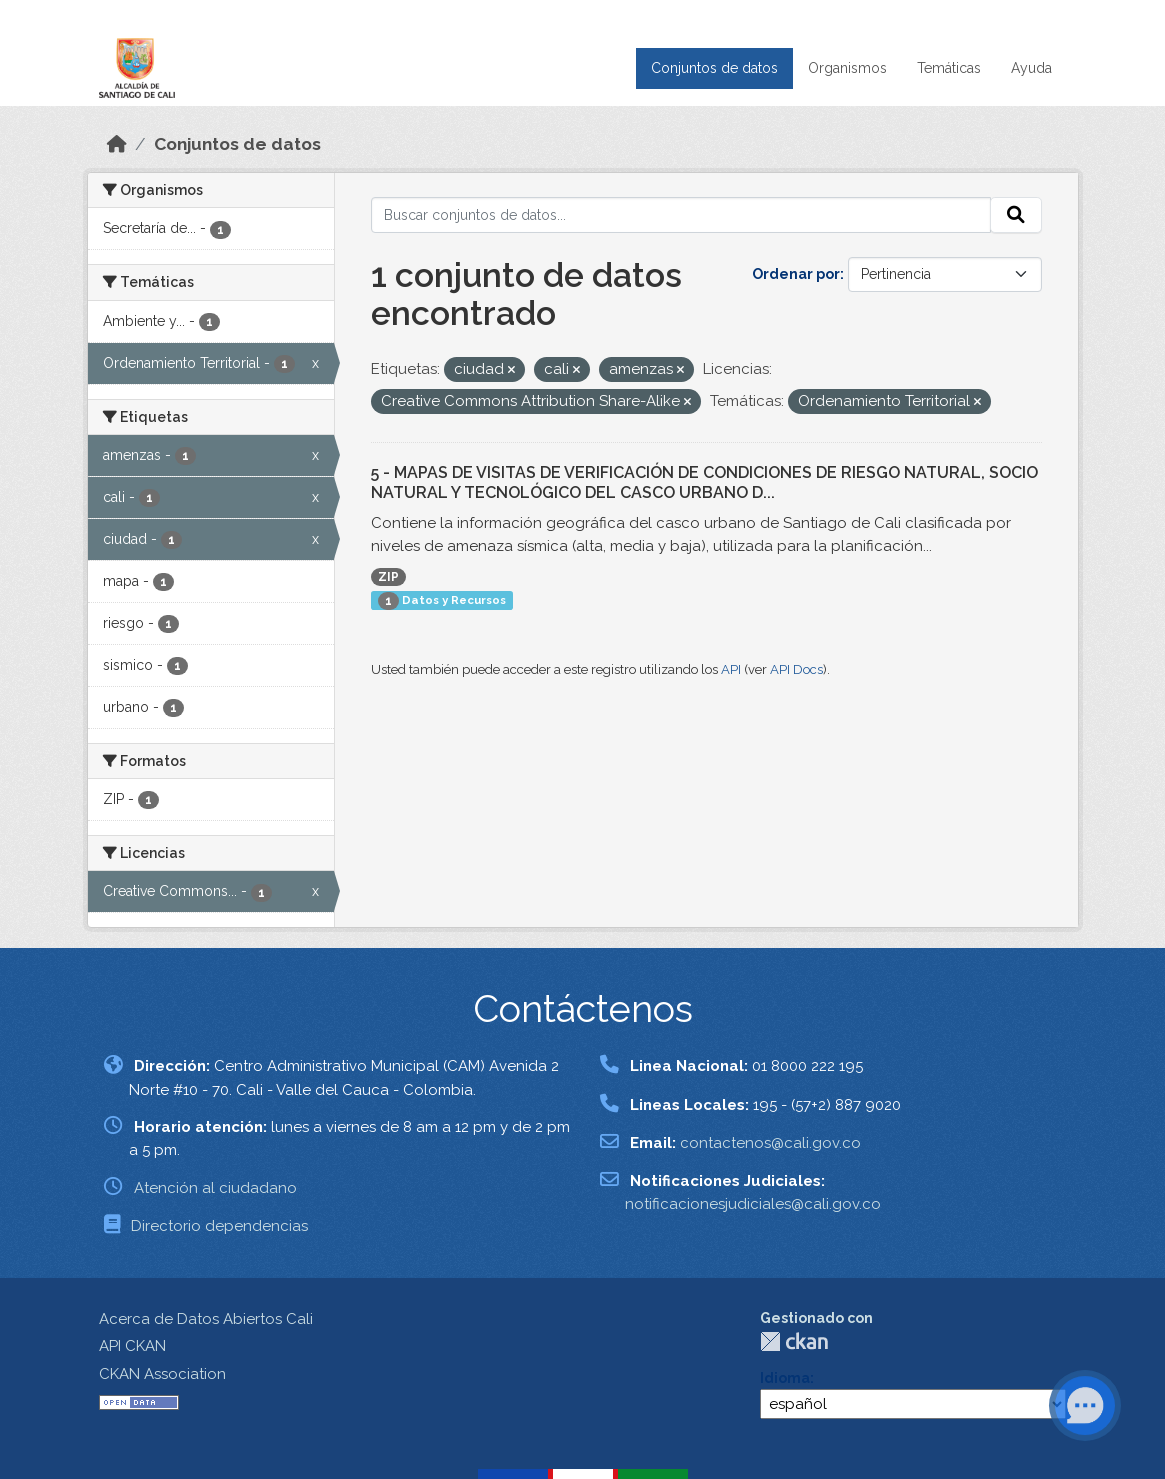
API (731, 669)
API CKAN (132, 1346)
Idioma (785, 1378)
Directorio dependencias (219, 1226)
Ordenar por (796, 274)
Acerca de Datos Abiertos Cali (206, 1319)
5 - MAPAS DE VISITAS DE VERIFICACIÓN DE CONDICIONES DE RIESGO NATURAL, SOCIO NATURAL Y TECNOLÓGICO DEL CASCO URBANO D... (704, 483)
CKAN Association (162, 1374)
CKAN (794, 1341)
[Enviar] (1016, 215)
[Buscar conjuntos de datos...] (681, 215)
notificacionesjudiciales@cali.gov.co (753, 1204)
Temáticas (949, 68)
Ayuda (1031, 68)
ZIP (388, 577)
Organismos (847, 68)
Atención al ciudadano (215, 1188)
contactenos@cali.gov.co (770, 1143)
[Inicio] (117, 144)
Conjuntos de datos (714, 68)
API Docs (796, 669)
